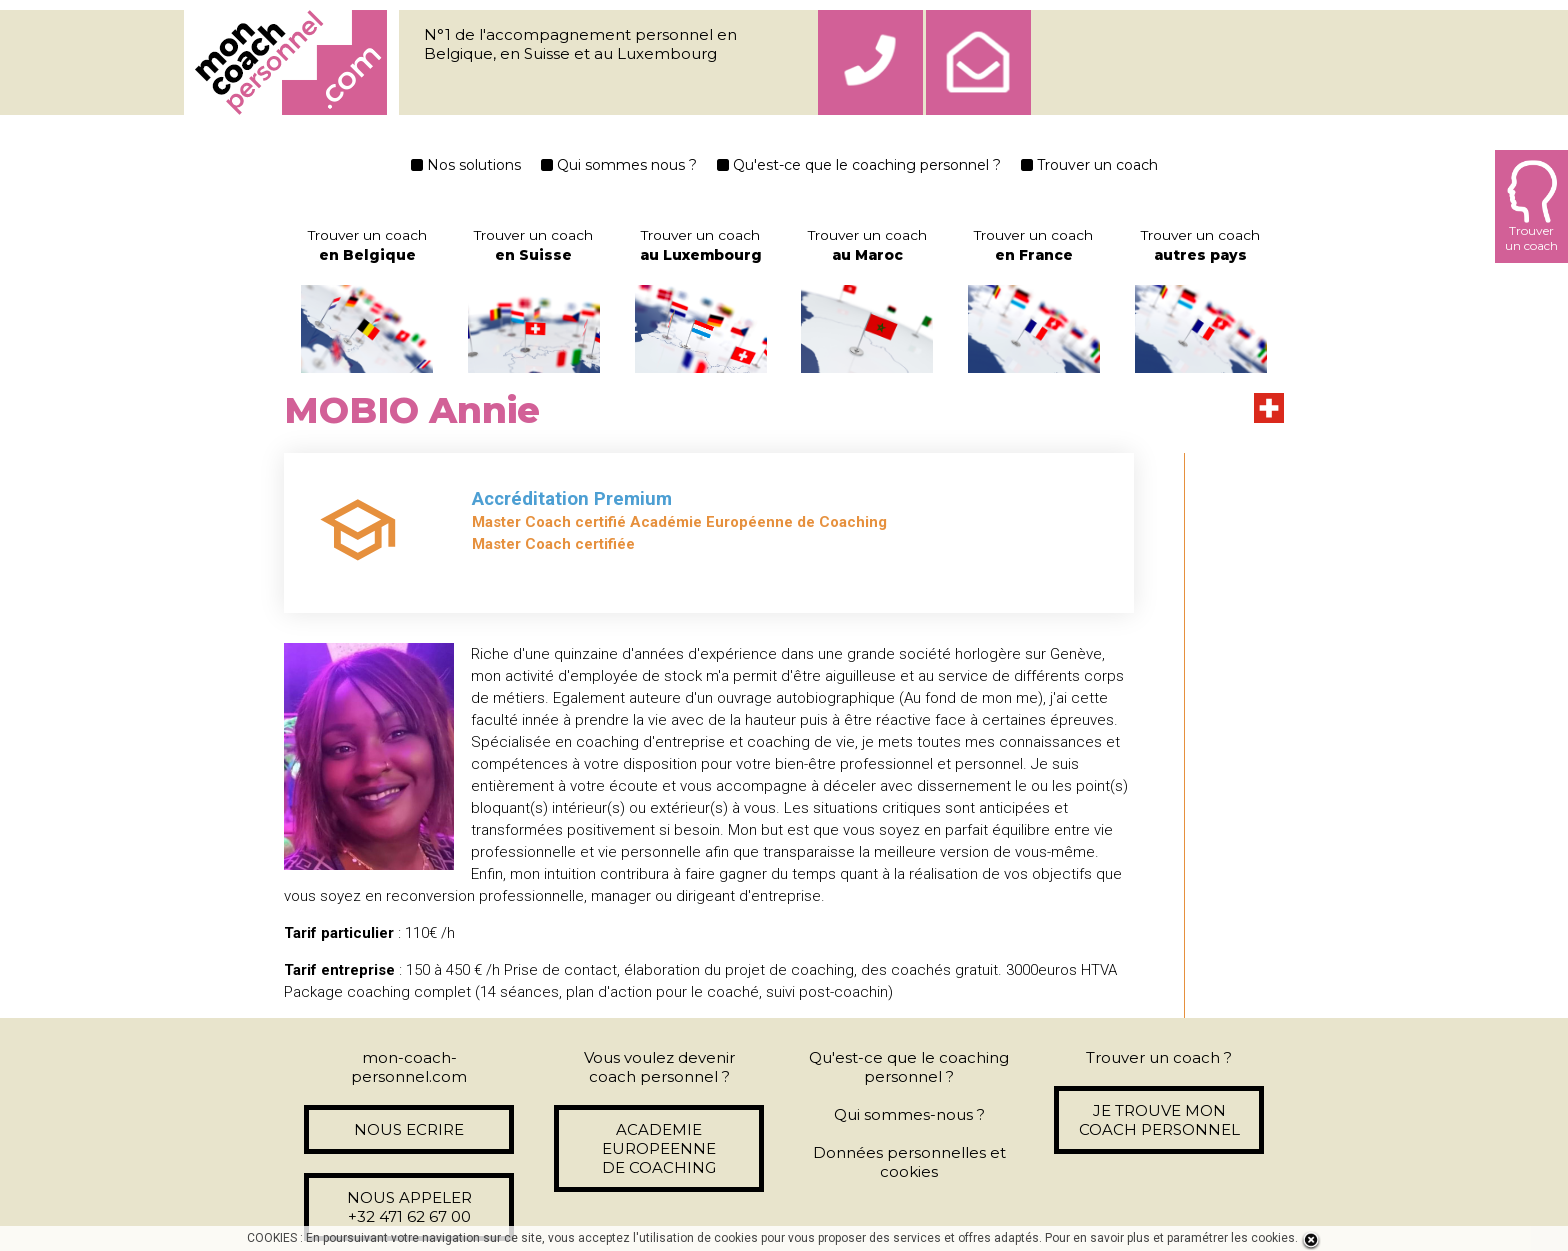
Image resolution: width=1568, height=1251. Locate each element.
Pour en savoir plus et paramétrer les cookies (1170, 1238)
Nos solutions (466, 165)
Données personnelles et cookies (909, 1162)
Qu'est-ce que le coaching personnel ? (859, 165)
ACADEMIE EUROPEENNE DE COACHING (659, 1148)
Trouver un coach (1089, 165)
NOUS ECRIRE (409, 1129)
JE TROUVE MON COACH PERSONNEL (1159, 1120)
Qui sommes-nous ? (909, 1114)
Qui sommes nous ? (619, 165)
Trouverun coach (1531, 206)
